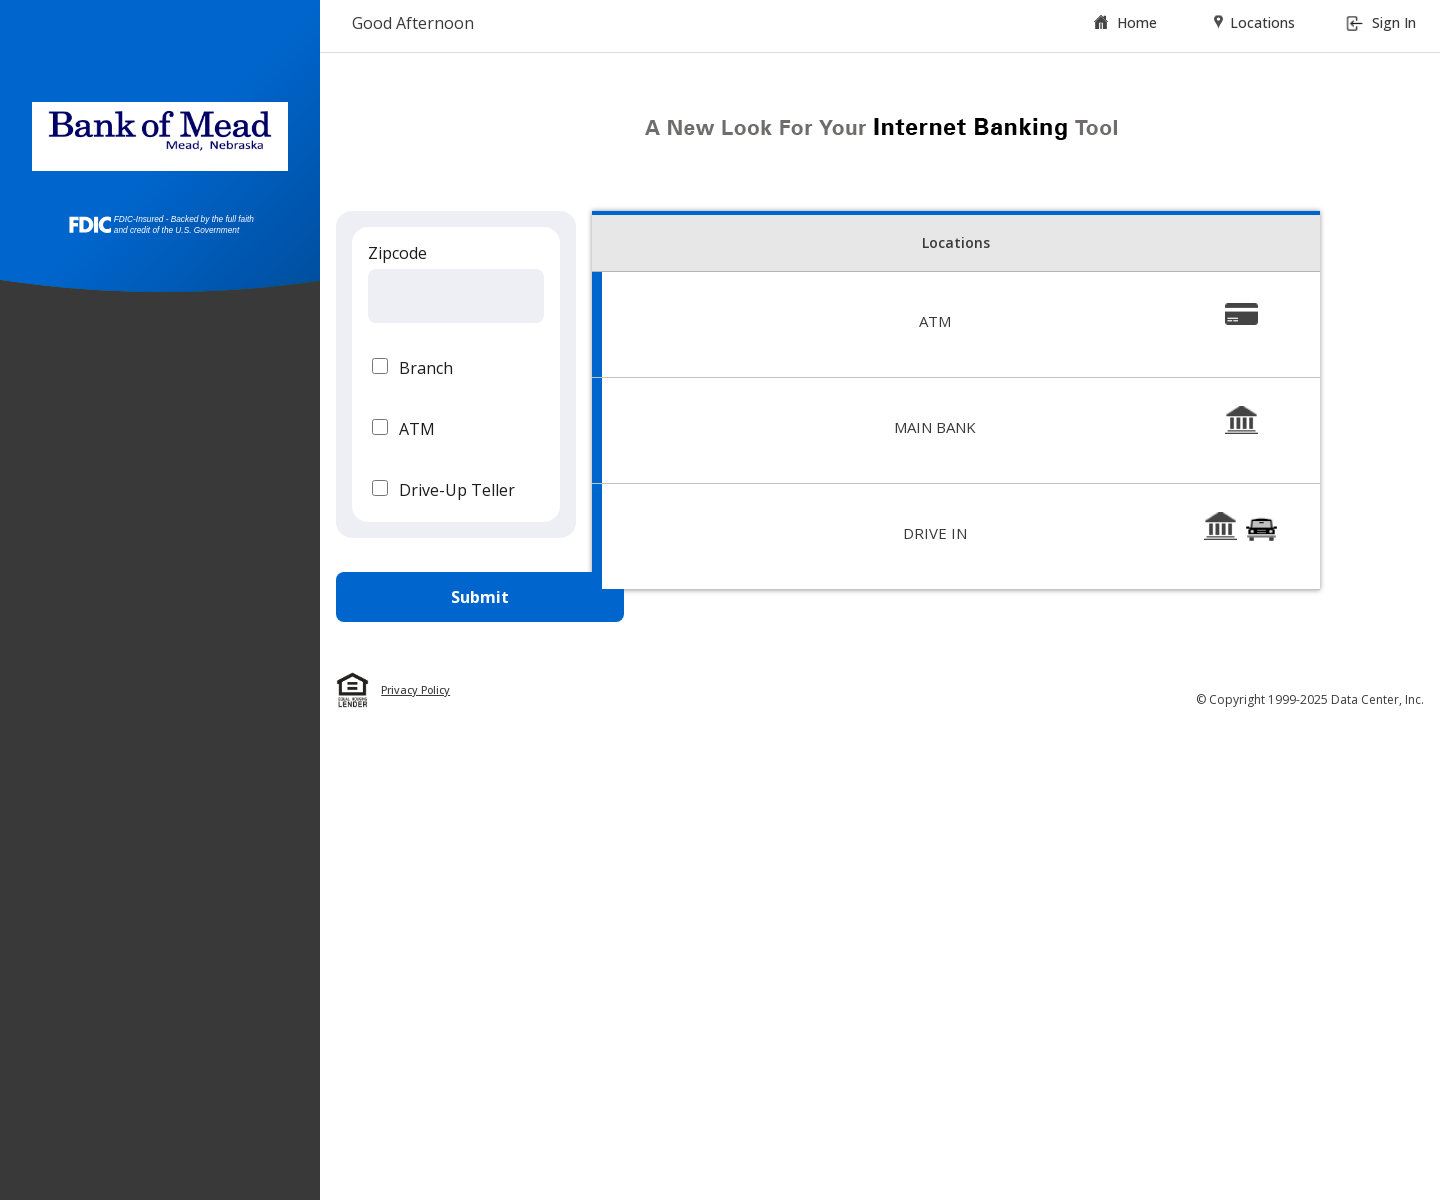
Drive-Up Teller (457, 490)
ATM (417, 429)
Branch (426, 368)
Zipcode (397, 253)
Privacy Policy (415, 690)
